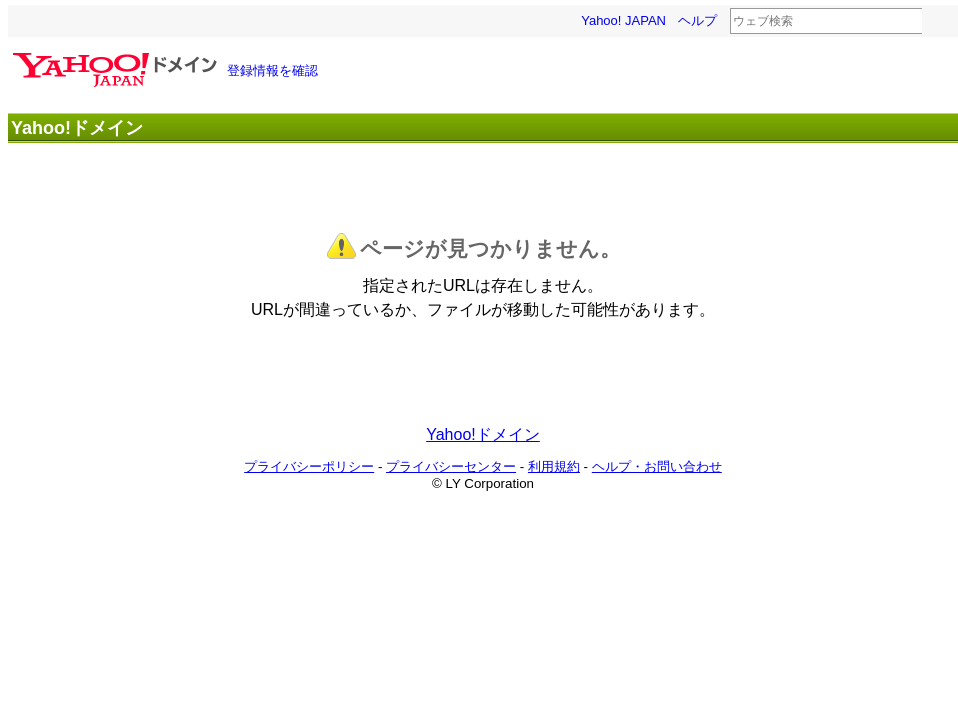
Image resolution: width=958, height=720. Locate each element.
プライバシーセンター (451, 466)
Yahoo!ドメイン (483, 434)
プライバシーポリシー (309, 466)
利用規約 (554, 466)
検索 (935, 22)
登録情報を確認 (272, 70)
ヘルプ (697, 20)
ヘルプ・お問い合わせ (657, 466)
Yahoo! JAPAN (623, 20)
